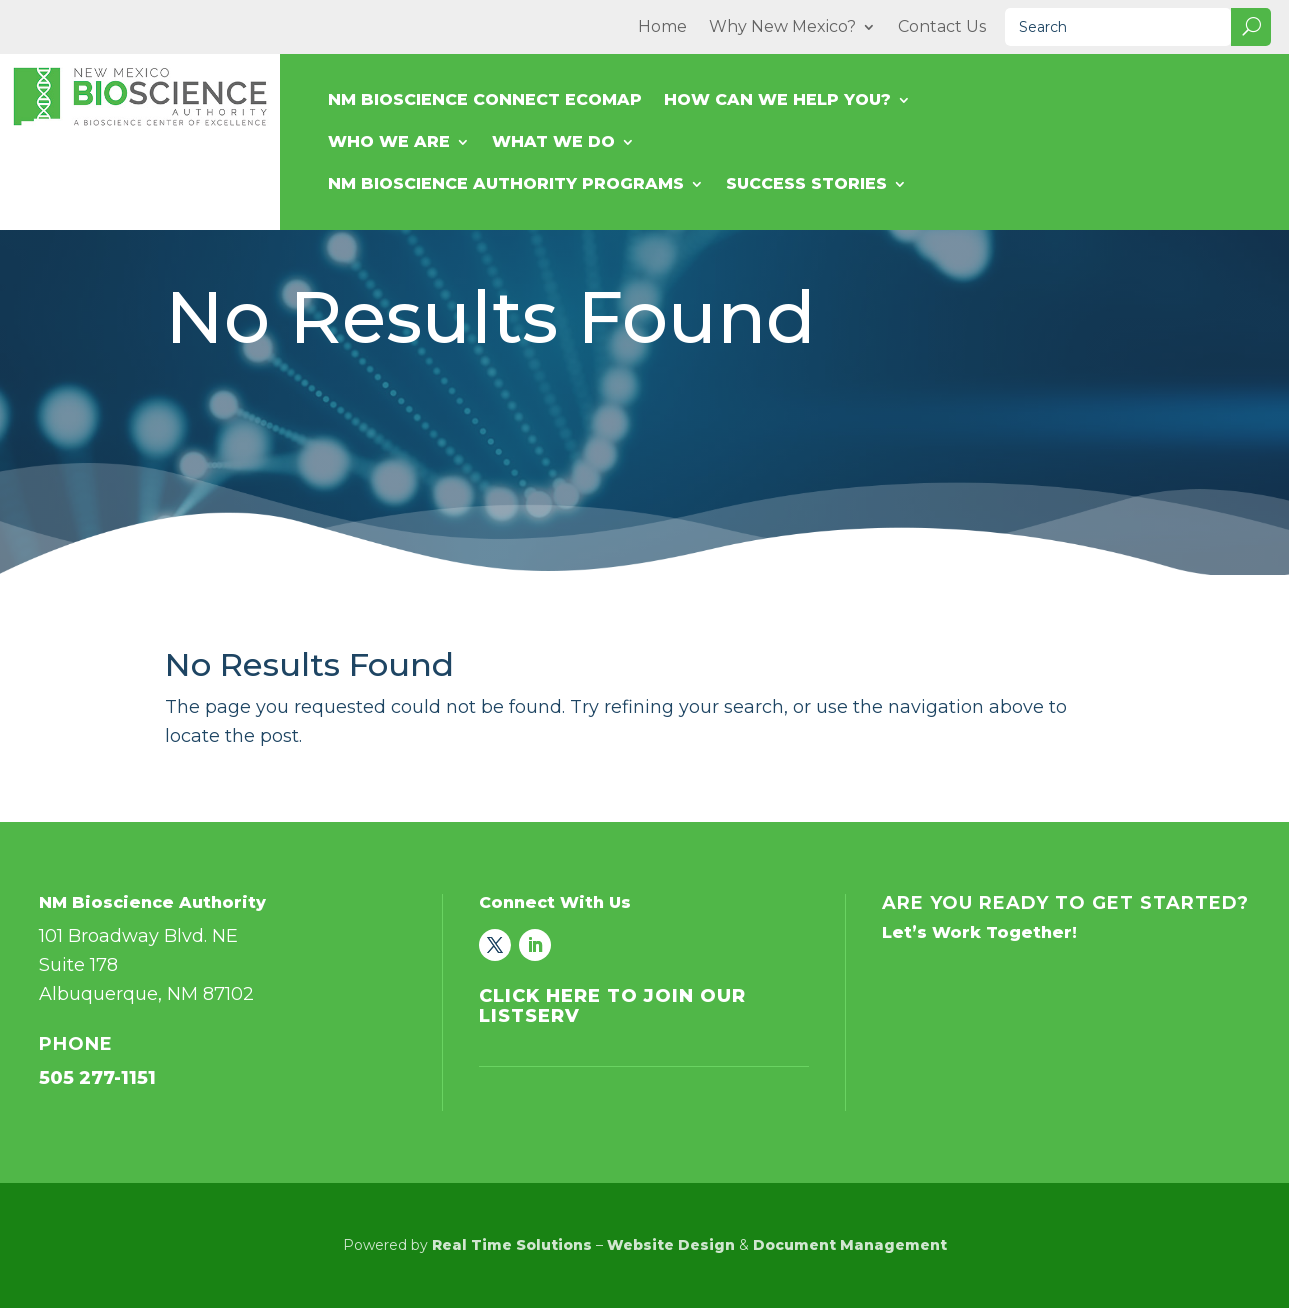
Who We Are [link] (389, 143)
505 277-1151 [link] (97, 1078)
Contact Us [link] (942, 28)
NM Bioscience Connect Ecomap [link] (485, 101)
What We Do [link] (553, 143)
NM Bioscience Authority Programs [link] (506, 185)
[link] (495, 945)
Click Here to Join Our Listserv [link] (612, 1006)
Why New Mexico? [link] (782, 28)
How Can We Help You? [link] (777, 101)
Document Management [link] (850, 1245)
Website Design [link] (671, 1245)
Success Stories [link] (806, 185)
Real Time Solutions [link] (512, 1245)
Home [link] (662, 28)
